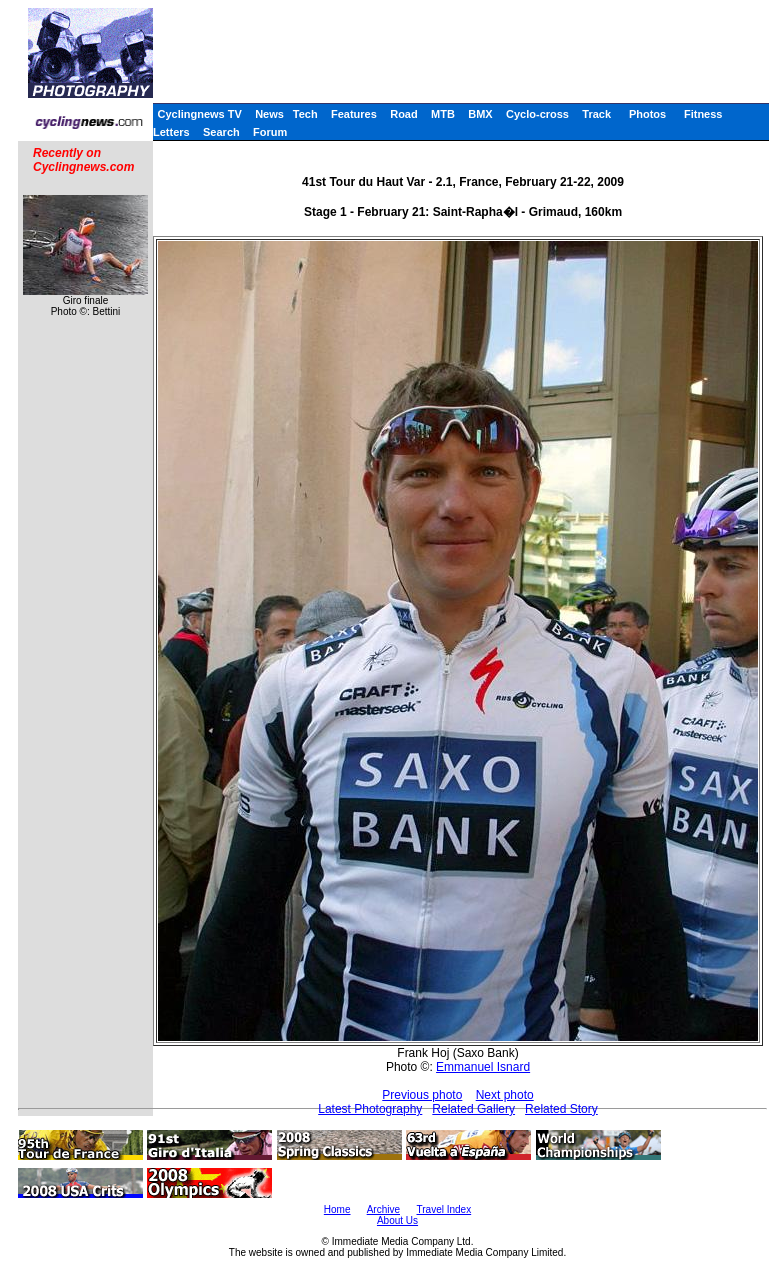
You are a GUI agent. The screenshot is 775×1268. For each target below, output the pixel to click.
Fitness (703, 114)
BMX (480, 114)
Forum (270, 132)
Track (596, 114)
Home (337, 1209)
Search (221, 132)
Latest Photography (370, 1109)
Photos (647, 114)
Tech (305, 114)
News (269, 114)
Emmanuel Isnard (483, 1067)
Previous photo (422, 1095)
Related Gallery (473, 1109)
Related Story (561, 1109)
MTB (443, 114)
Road (404, 114)
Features (354, 114)
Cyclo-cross (537, 114)
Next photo (505, 1095)
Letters (171, 132)
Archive (383, 1209)
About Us (397, 1220)
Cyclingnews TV (199, 114)
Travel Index (444, 1209)
